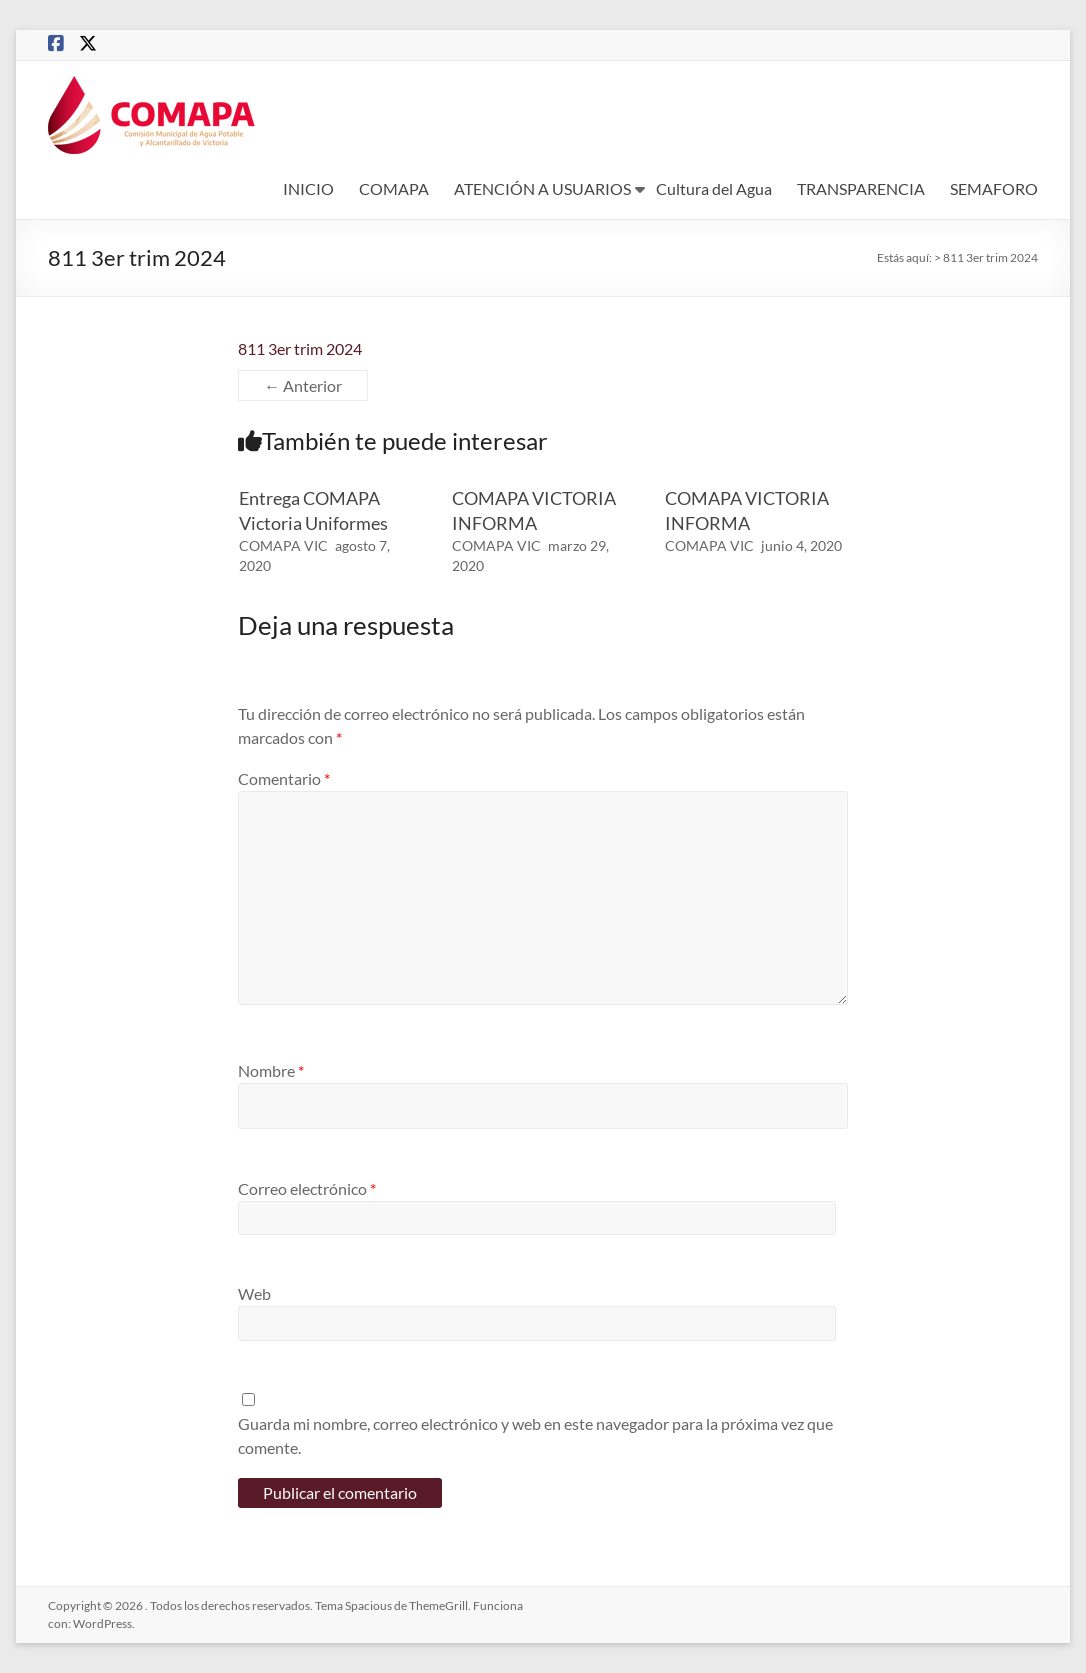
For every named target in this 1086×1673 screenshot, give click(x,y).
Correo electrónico (307, 1188)
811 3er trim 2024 (300, 348)
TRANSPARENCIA (861, 188)
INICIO (308, 188)
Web (254, 1293)
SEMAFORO (994, 188)
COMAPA (394, 188)
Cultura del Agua (714, 188)
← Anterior (303, 385)
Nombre (271, 1070)
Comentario (284, 778)
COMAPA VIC (283, 545)
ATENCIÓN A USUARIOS (542, 188)
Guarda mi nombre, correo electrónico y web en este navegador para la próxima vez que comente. (535, 1435)
